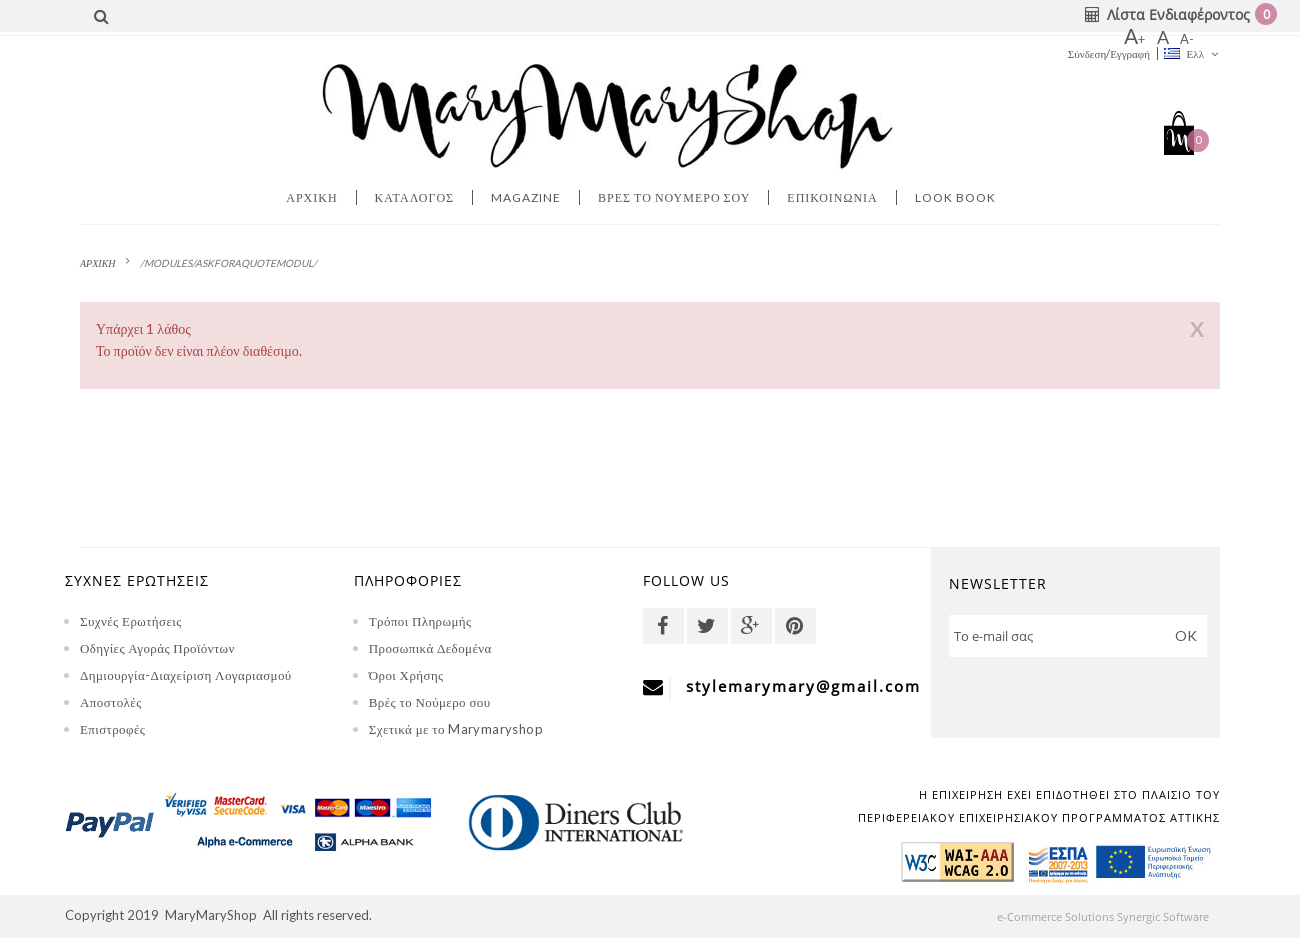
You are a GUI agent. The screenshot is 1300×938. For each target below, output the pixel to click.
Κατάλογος (415, 197)
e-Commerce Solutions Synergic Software (1114, 916)
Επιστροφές (112, 729)
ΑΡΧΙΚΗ (98, 263)
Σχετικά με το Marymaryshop (456, 729)
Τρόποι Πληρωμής (420, 621)
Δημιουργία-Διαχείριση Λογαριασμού (186, 675)
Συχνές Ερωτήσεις (131, 621)
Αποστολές (111, 702)
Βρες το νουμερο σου (674, 197)
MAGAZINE (526, 197)
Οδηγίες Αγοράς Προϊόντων (157, 648)
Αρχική (311, 197)
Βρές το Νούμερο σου (430, 702)
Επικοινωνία (832, 197)
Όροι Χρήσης (406, 675)
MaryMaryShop (211, 915)
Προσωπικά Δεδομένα (430, 648)
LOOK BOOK (955, 197)
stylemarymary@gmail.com (803, 686)
